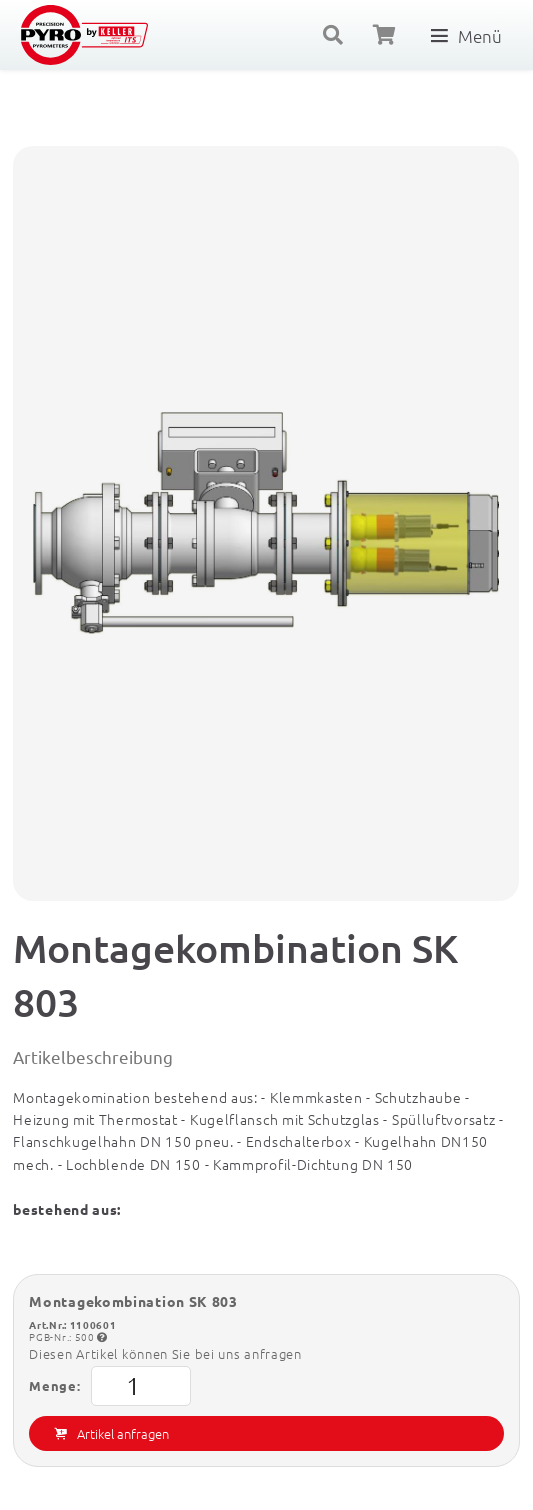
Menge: (109, 1386)
